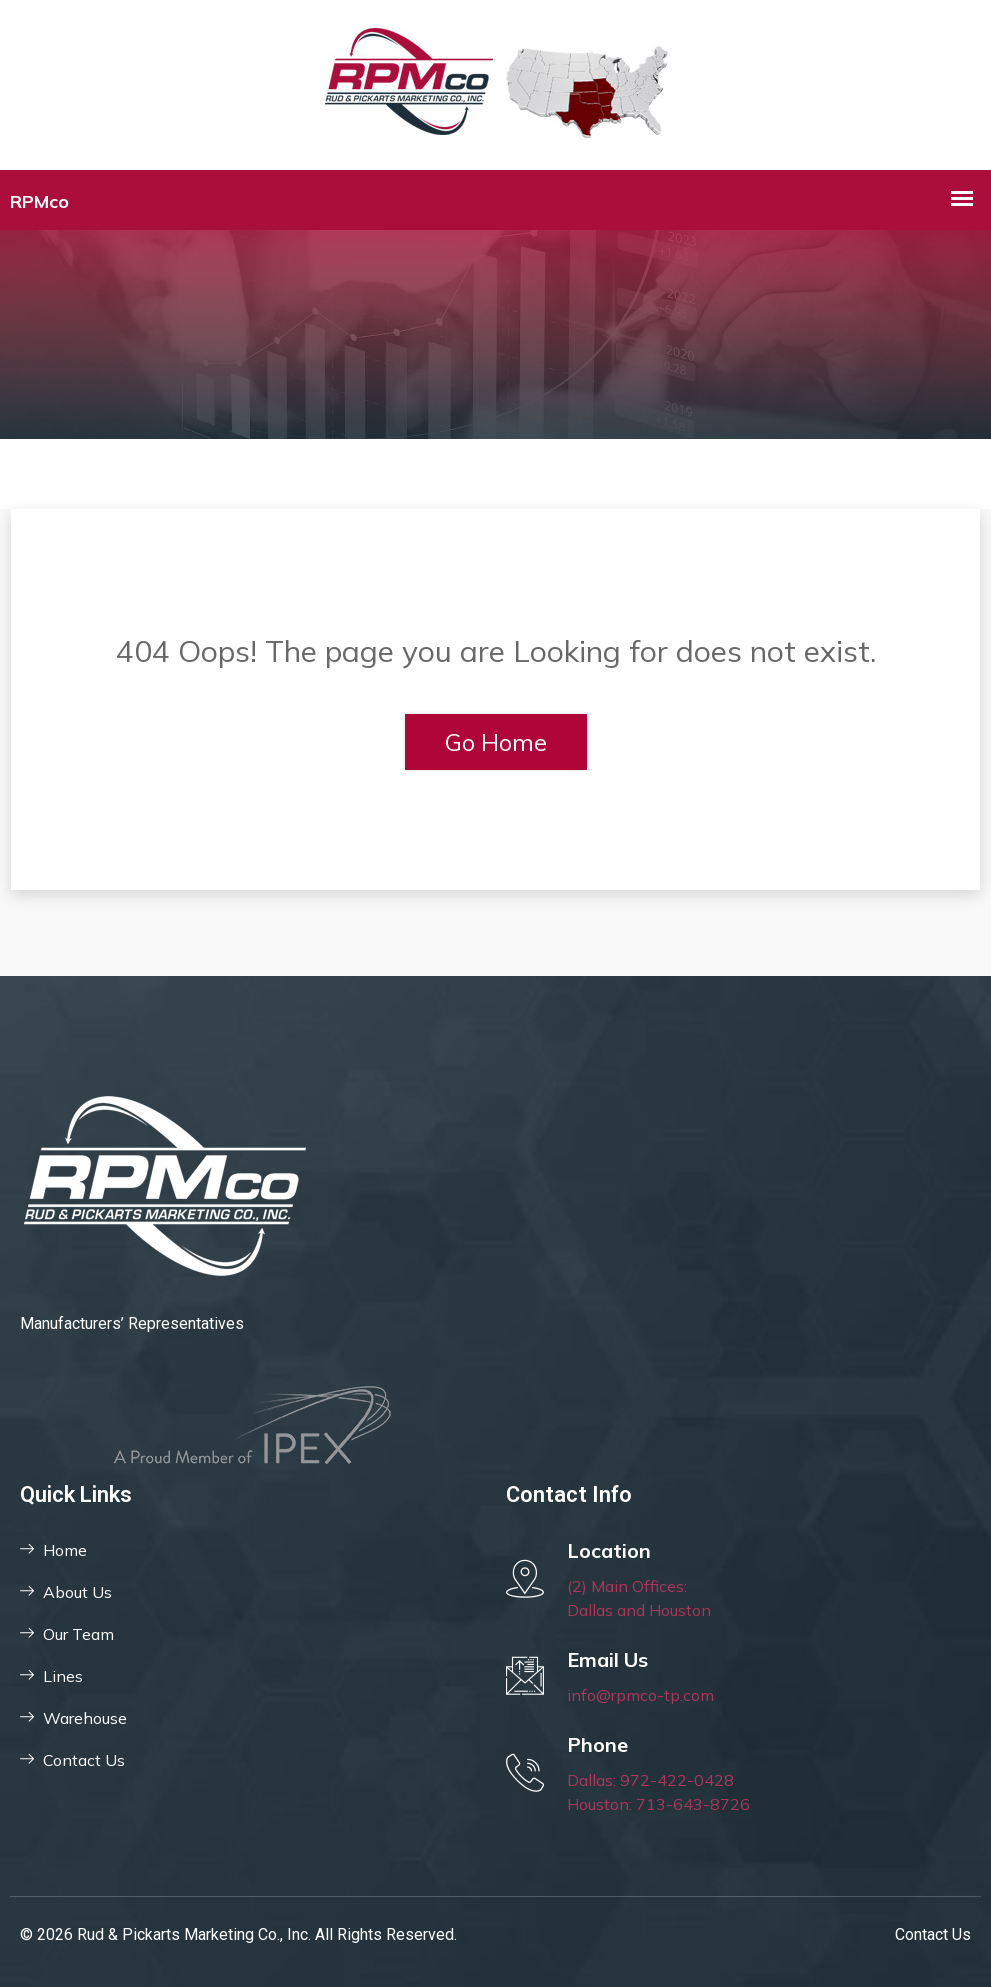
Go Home (496, 742)
